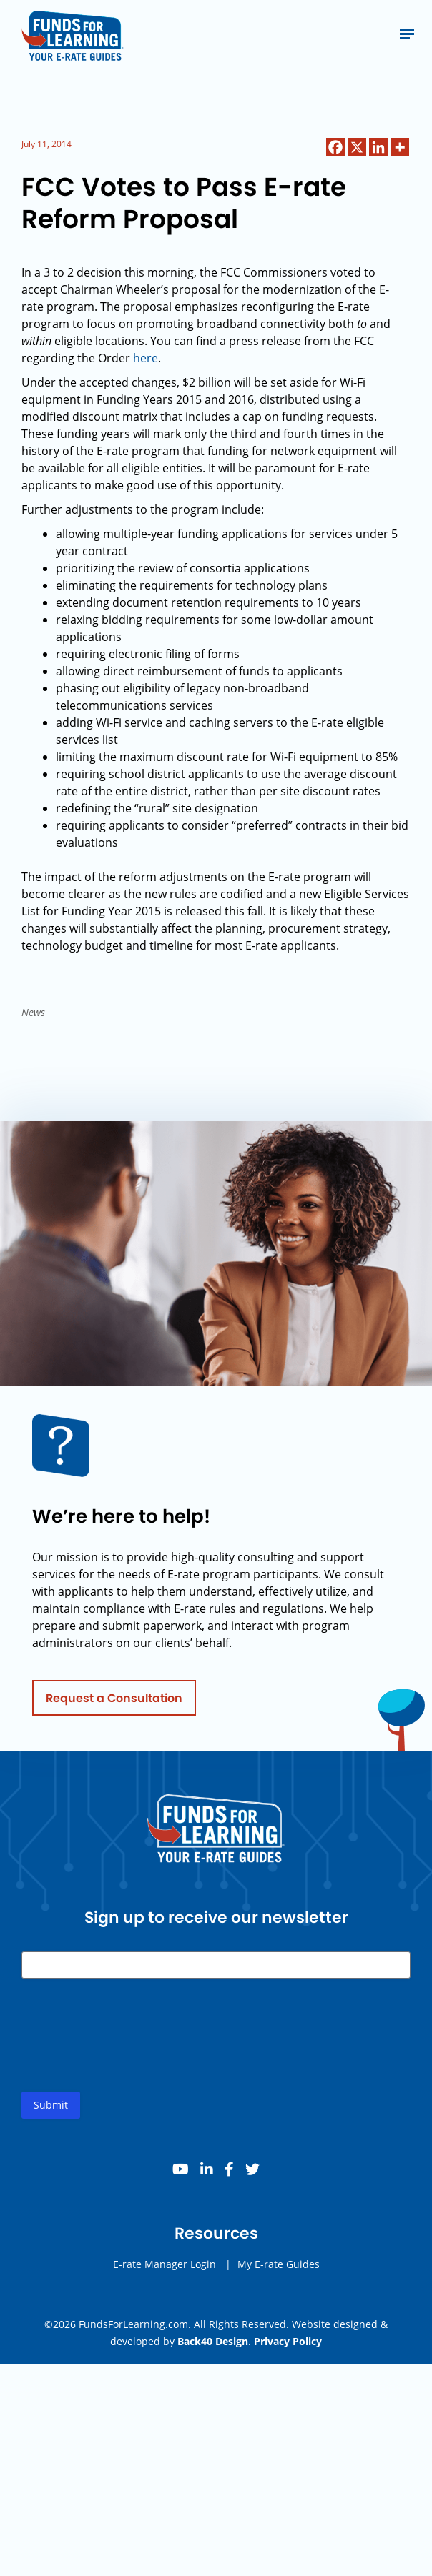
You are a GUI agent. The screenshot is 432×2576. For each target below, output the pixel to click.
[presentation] (130, 2051)
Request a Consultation (114, 1702)
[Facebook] (335, 147)
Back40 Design (212, 2341)
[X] (357, 147)
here (145, 358)
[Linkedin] (378, 147)
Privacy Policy (288, 2341)
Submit (51, 2109)
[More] (400, 147)
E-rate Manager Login (164, 2268)
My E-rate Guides (278, 2268)
